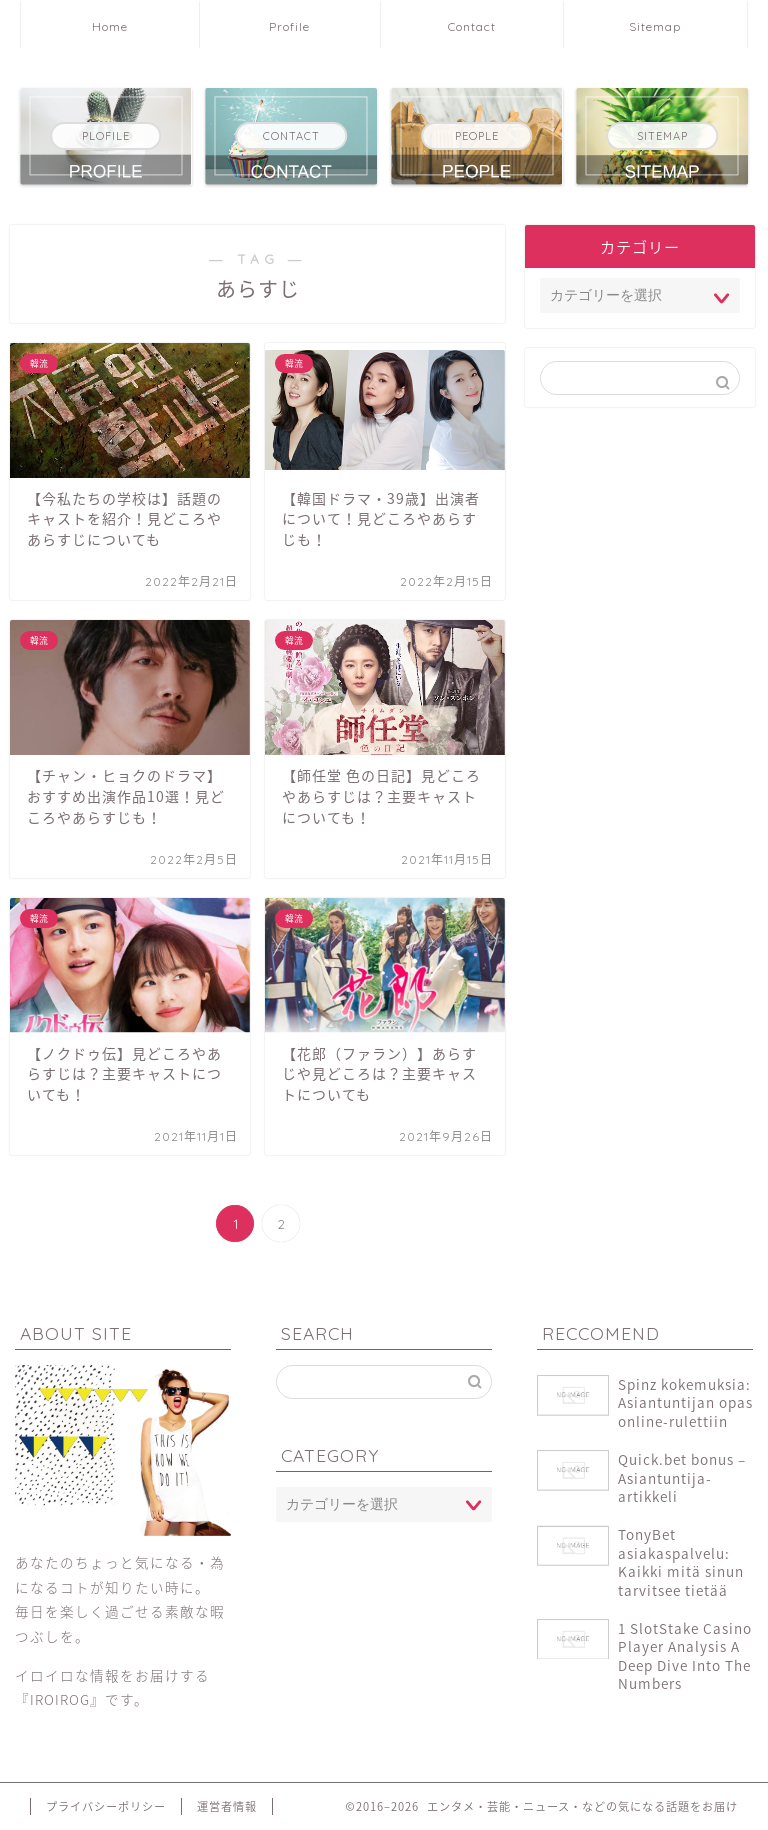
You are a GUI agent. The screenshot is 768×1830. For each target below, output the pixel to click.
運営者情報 (227, 1806)
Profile (289, 26)
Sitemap (655, 26)
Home (110, 26)
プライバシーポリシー (106, 1806)
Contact (472, 26)
